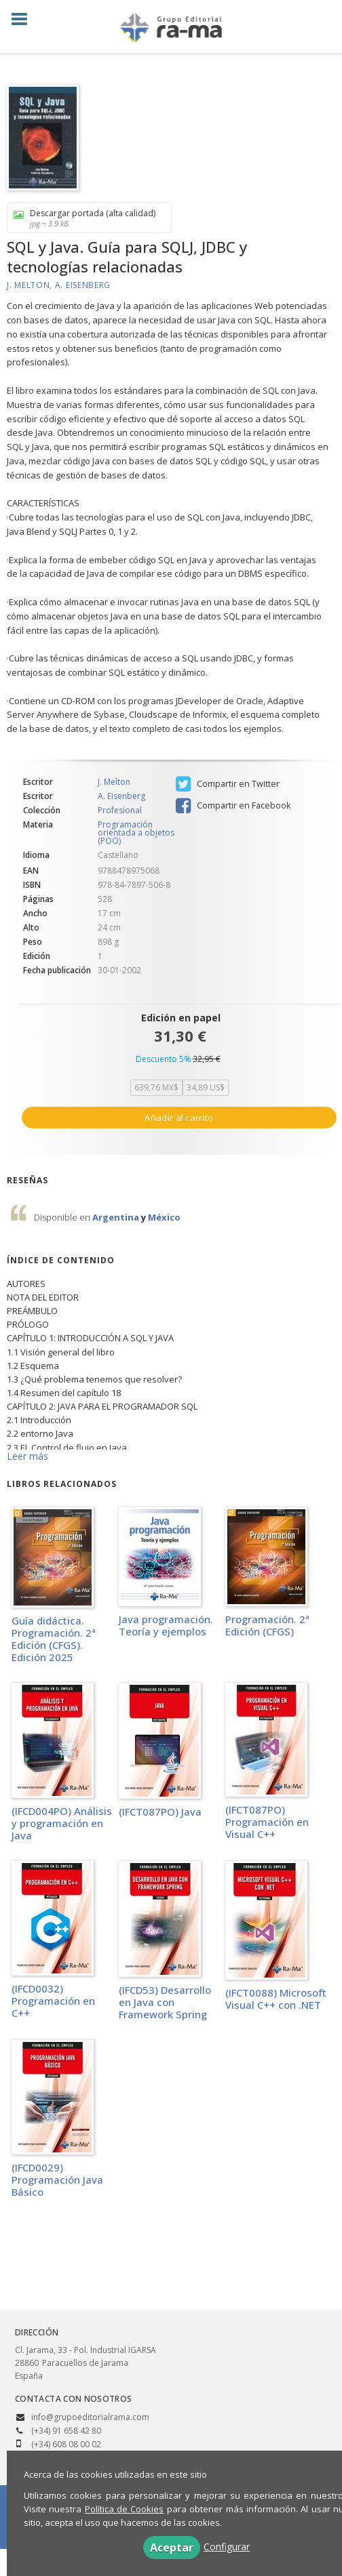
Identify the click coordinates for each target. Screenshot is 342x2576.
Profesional (120, 810)
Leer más (27, 1456)
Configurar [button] (227, 2546)
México (164, 1217)
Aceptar (171, 2547)
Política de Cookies (124, 2509)
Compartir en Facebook (233, 806)
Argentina (116, 1217)
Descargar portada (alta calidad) (84, 217)
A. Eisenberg (83, 285)
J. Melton (28, 285)
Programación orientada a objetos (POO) (136, 832)
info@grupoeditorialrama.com (90, 2417)
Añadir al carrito (179, 1117)
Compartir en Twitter (228, 784)
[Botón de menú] (24, 19)
